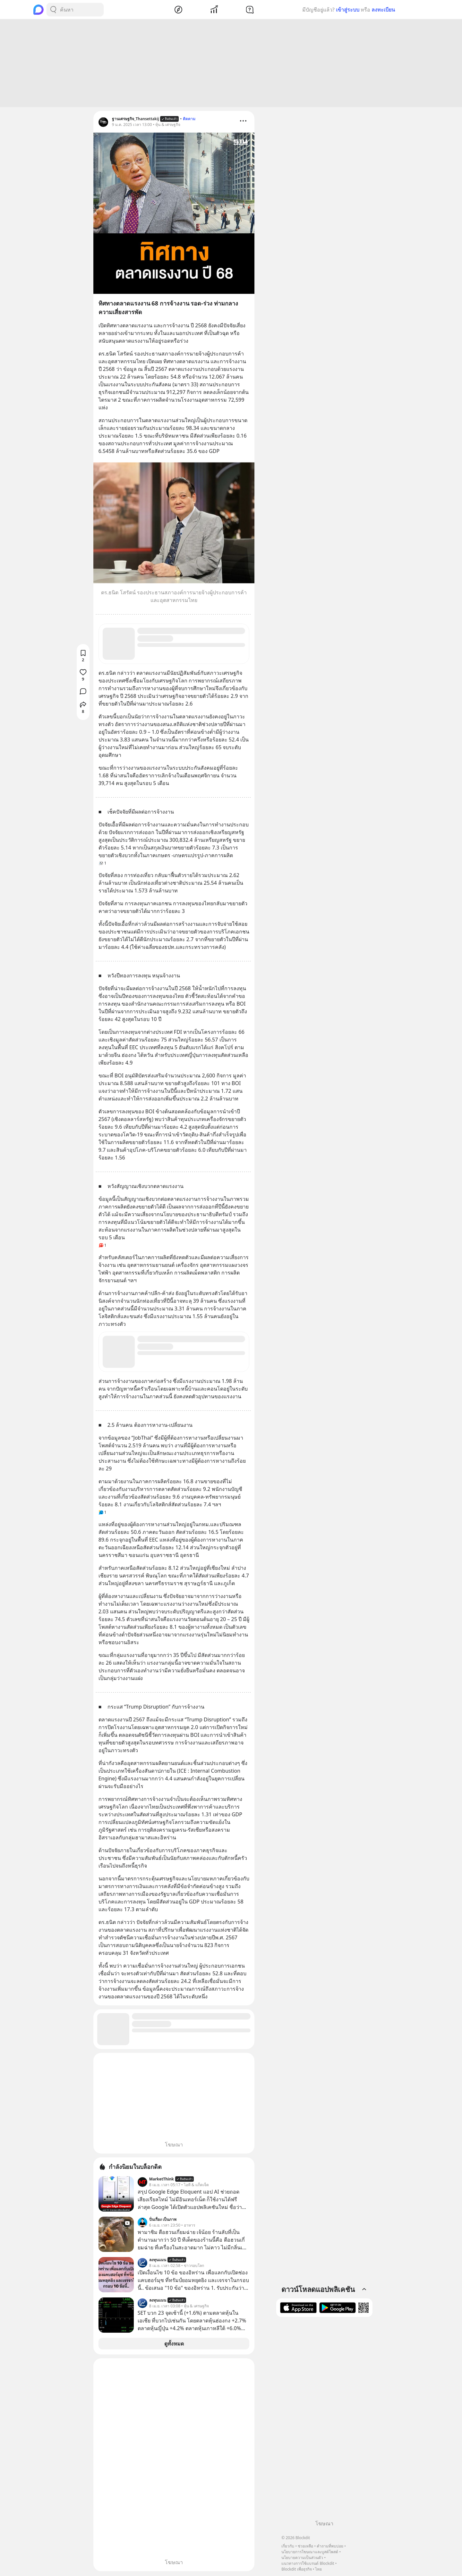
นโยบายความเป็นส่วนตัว (302, 2557)
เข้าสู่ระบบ (347, 9)
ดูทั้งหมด (174, 2344)
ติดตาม (189, 119)
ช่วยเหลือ (305, 2546)
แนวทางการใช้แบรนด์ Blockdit (307, 2563)
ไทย (318, 2569)
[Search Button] (53, 9)
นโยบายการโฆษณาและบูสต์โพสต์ (309, 2552)
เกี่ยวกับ (287, 2546)
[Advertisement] (231, 64)
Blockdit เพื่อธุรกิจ (296, 2569)
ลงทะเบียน (383, 9)
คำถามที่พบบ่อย (330, 2546)
